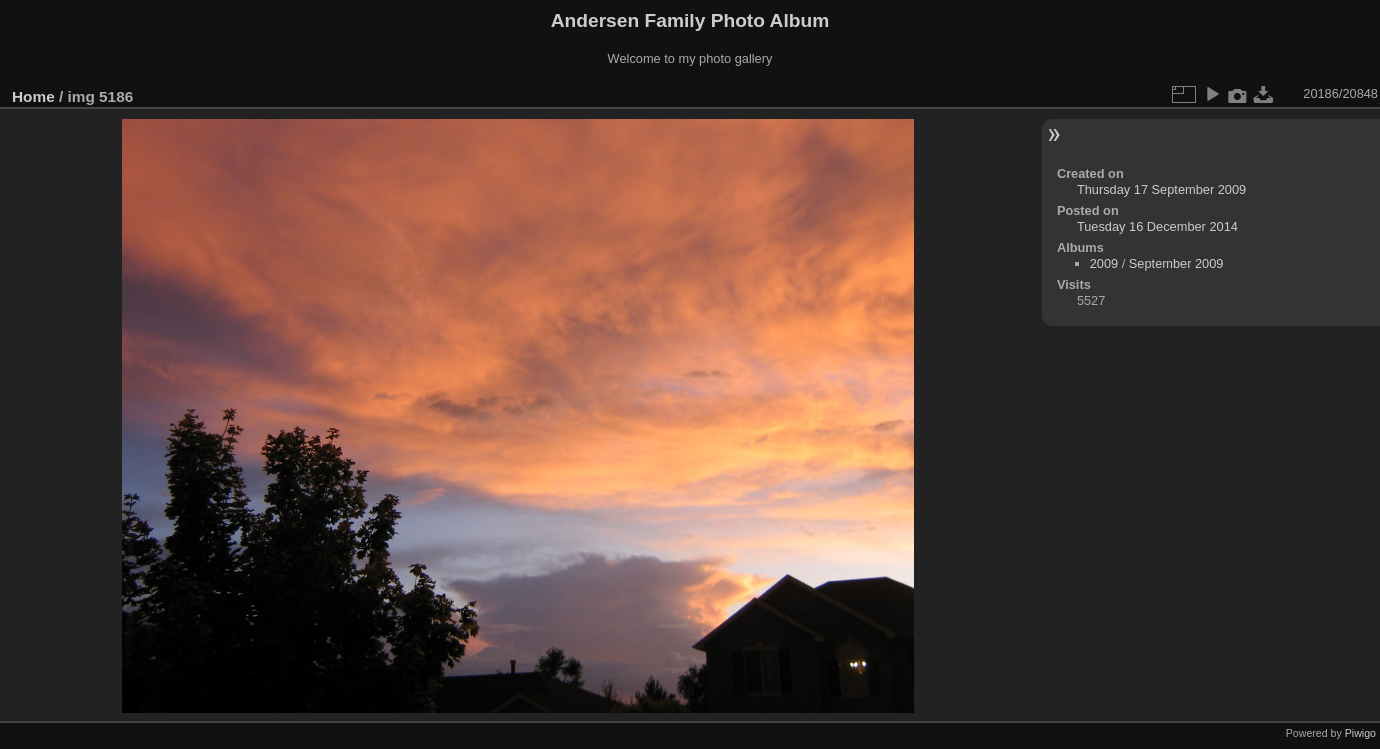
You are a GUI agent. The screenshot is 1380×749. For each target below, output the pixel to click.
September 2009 (1176, 263)
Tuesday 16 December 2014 (1157, 226)
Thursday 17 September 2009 (1161, 189)
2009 (1104, 263)
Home (33, 96)
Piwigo (1360, 733)
